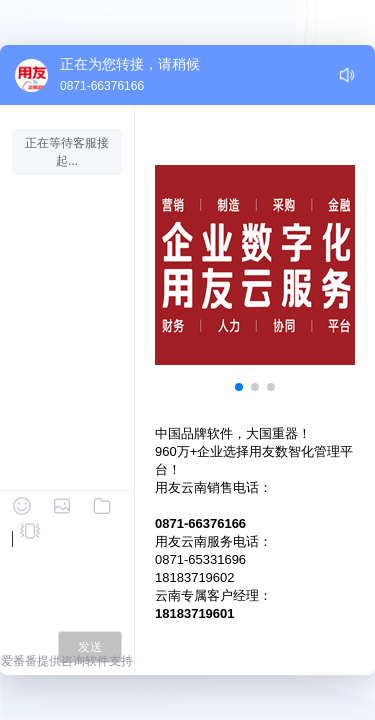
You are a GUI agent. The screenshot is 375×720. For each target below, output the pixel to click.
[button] (239, 387)
